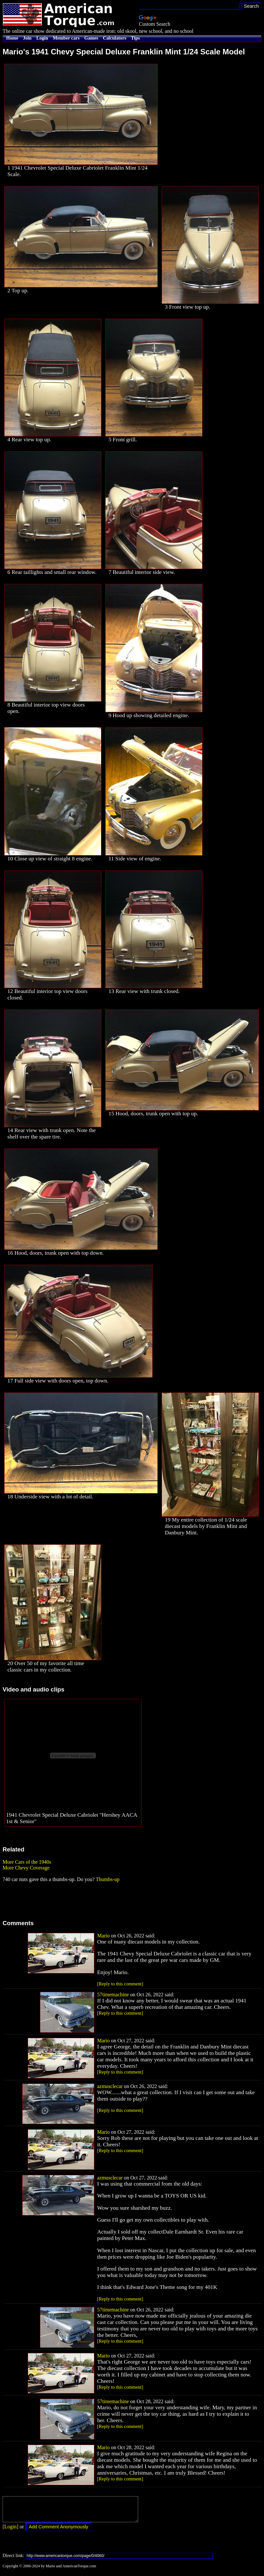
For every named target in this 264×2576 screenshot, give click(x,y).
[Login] (10, 2531)
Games (91, 38)
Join (27, 38)
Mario (103, 1935)
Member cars (66, 38)
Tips (135, 38)
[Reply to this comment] (120, 1983)
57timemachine (113, 1994)
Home (12, 38)
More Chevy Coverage (26, 1867)
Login (42, 38)
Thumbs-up (107, 1879)
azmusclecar (110, 2086)
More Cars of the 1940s (27, 1862)
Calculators (114, 38)
